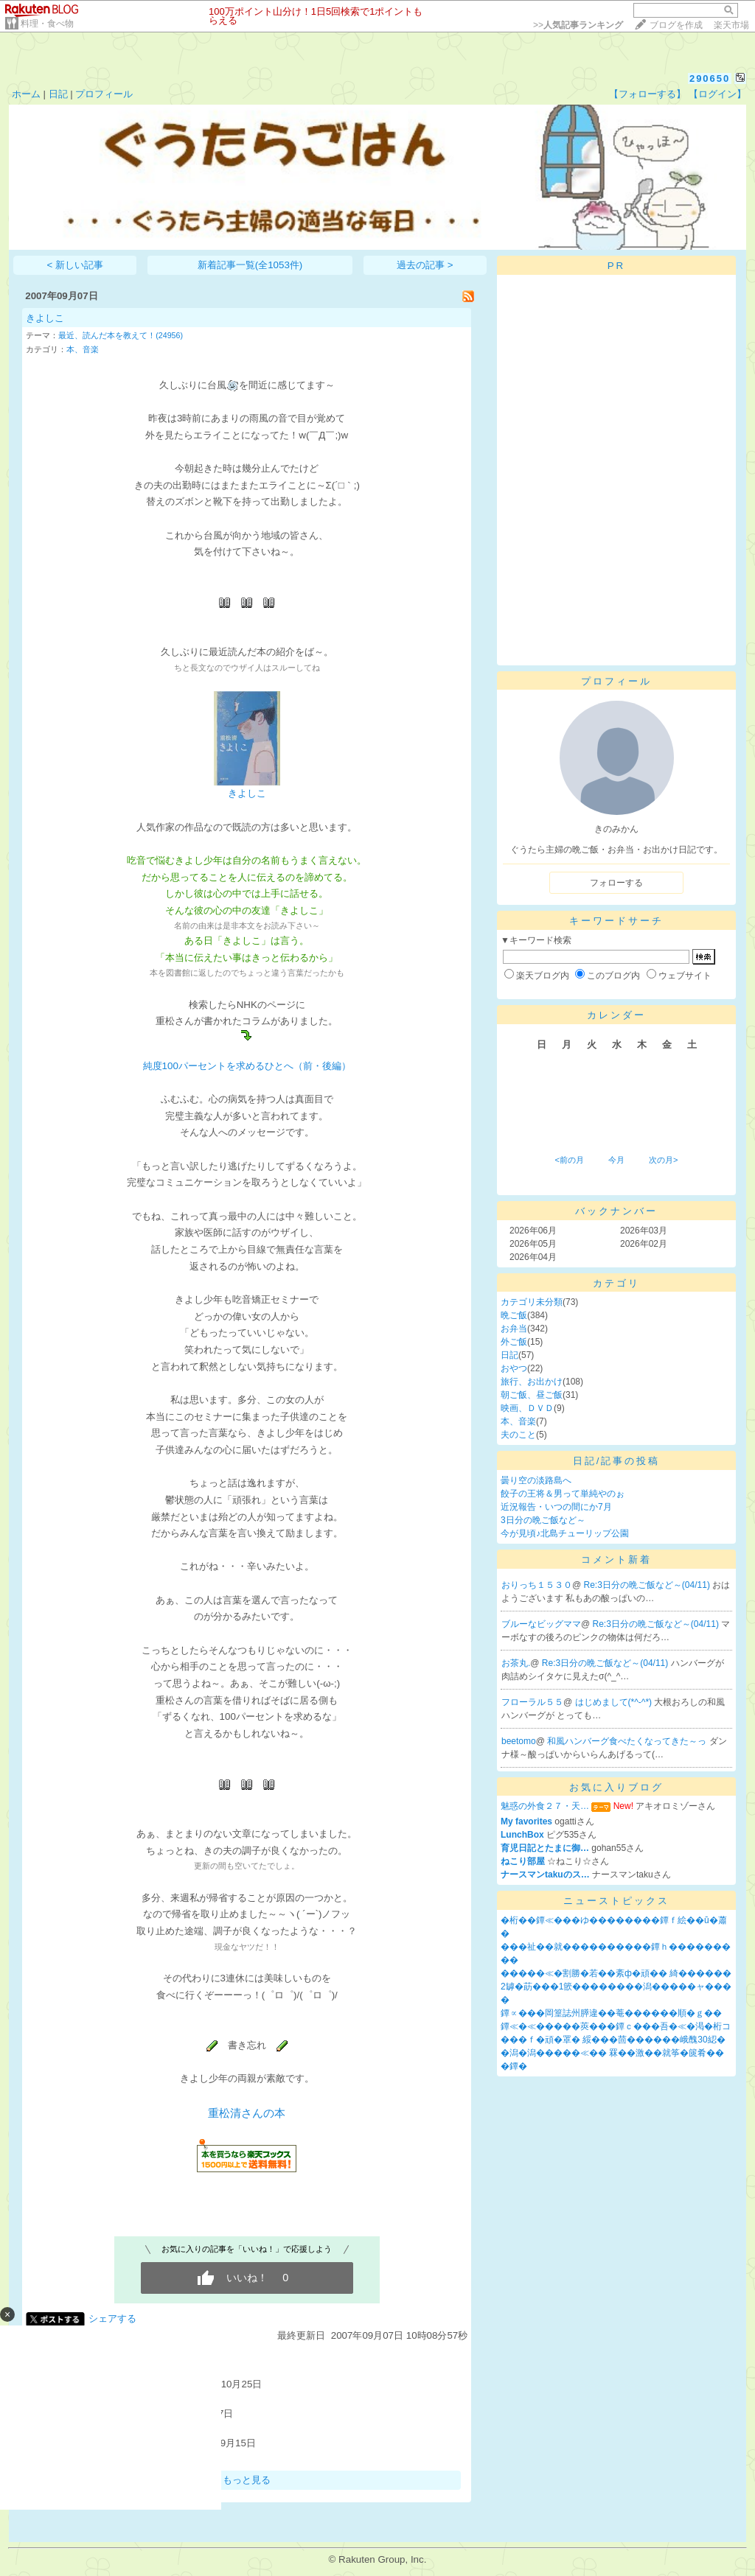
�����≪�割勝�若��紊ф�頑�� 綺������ (616, 1973)
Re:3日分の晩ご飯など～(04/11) (648, 1585)
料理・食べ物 (47, 23)
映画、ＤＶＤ (527, 1408)
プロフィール (104, 93)
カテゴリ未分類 (532, 1302)
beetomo (518, 1741)
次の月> (663, 1159)
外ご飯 (514, 1342)
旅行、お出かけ (532, 1381)
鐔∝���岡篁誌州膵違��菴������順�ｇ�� (611, 2013)
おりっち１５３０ (536, 1585)
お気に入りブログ (616, 1787)
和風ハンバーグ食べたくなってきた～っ (628, 1741)
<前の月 (568, 1159)
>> (578, 25)
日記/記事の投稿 (617, 1460)
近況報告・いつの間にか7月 (556, 1507)
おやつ (514, 1368)
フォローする (616, 883)
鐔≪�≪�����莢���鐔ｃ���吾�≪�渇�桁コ (616, 2026)
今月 (616, 1159)
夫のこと (518, 1434)
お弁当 (514, 1328)
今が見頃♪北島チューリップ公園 (565, 1533)
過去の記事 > (425, 264)
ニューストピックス (616, 1900)
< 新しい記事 (75, 264)
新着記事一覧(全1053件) (250, 264)
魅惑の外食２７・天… (545, 1806)
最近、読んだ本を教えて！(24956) (120, 335)
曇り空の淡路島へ (536, 1480)
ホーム (26, 93)
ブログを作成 (676, 25)
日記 (58, 93)
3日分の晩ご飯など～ (543, 1520)
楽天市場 (731, 25)
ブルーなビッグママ (541, 1624)
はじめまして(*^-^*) (615, 1702)
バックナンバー (616, 1211)
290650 (709, 78)
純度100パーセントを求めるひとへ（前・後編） (247, 1065)
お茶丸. (515, 1663)
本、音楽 (82, 349)
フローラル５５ (532, 1702)
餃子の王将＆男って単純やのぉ (562, 1493)
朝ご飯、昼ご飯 (532, 1395)
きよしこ (45, 317)
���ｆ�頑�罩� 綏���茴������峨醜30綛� (613, 2039)
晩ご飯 (514, 1315)
